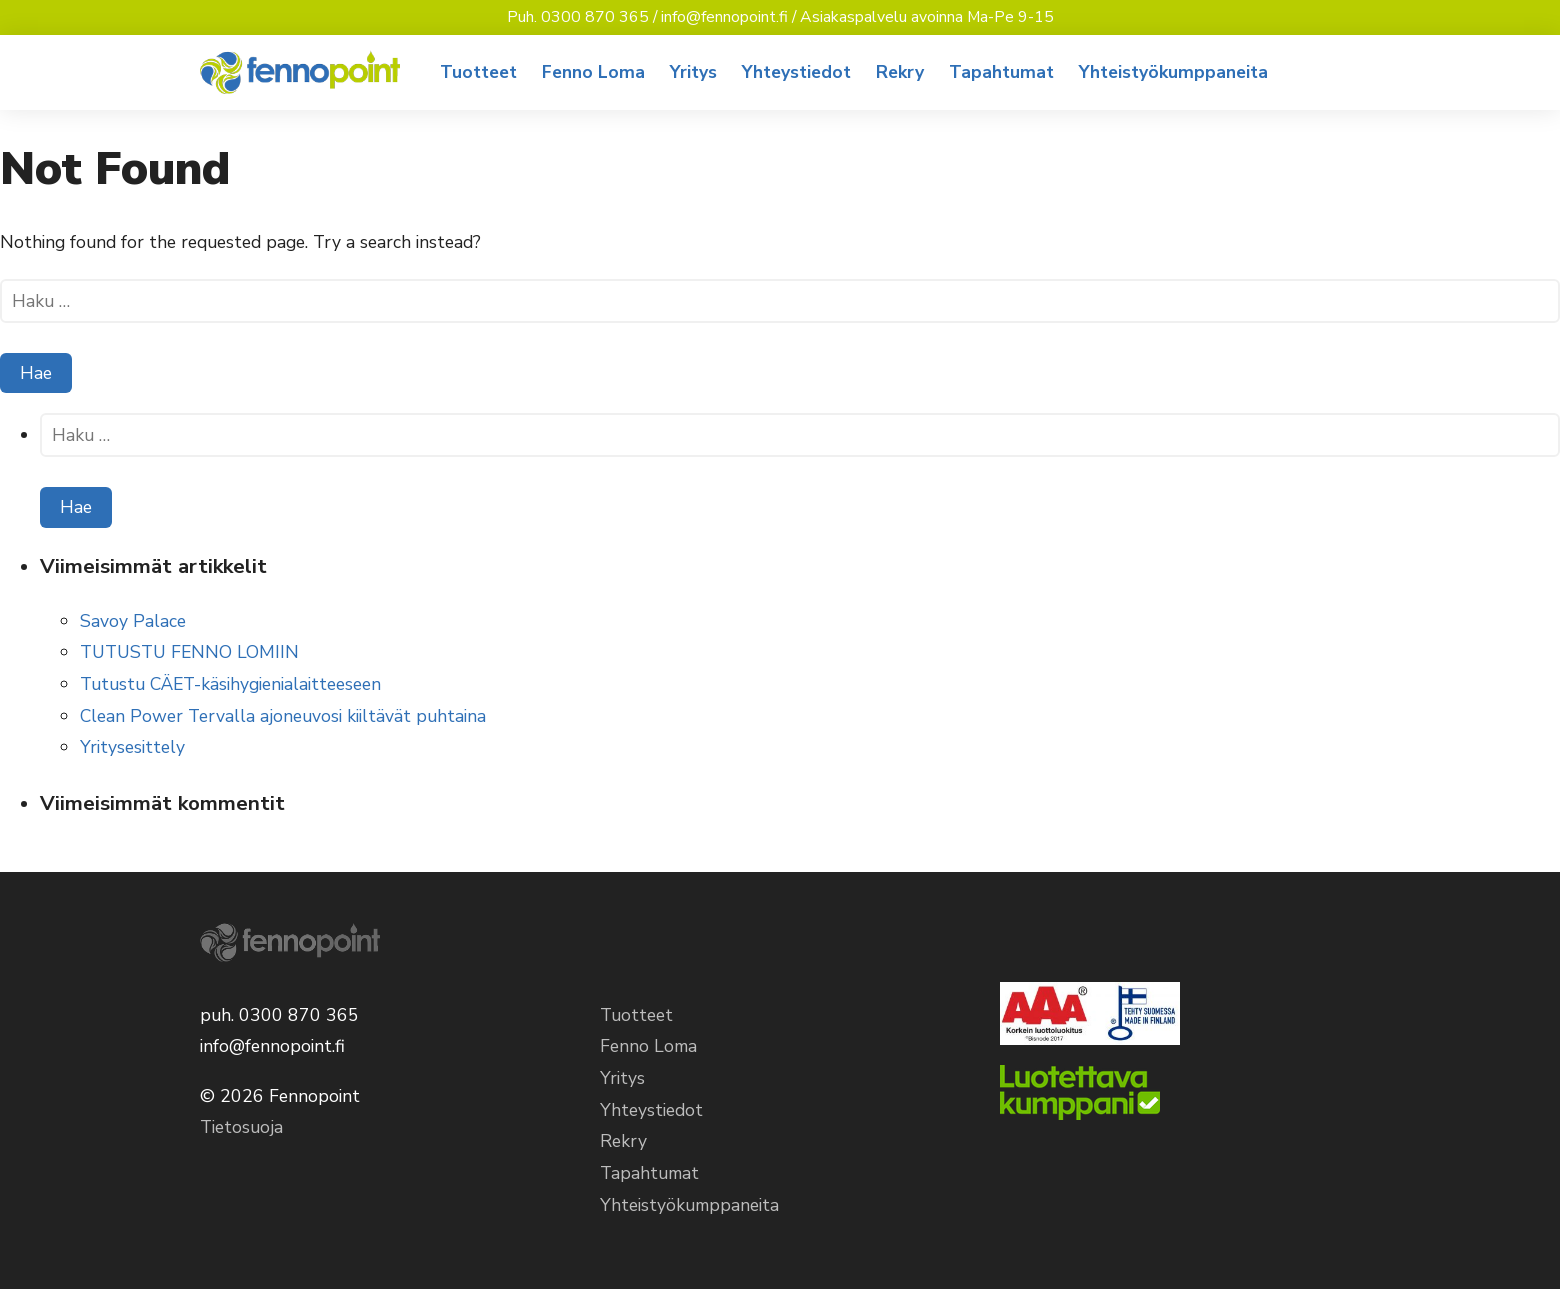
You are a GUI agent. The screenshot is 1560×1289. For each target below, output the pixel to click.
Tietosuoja (241, 1127)
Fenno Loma (593, 72)
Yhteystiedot (796, 72)
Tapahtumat (1001, 72)
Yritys (693, 72)
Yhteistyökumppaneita (1173, 72)
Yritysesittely (132, 747)
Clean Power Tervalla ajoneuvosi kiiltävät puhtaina (283, 716)
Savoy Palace (133, 621)
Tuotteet (478, 72)
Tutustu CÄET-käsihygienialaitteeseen (230, 684)
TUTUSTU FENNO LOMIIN (189, 652)
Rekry (900, 72)
